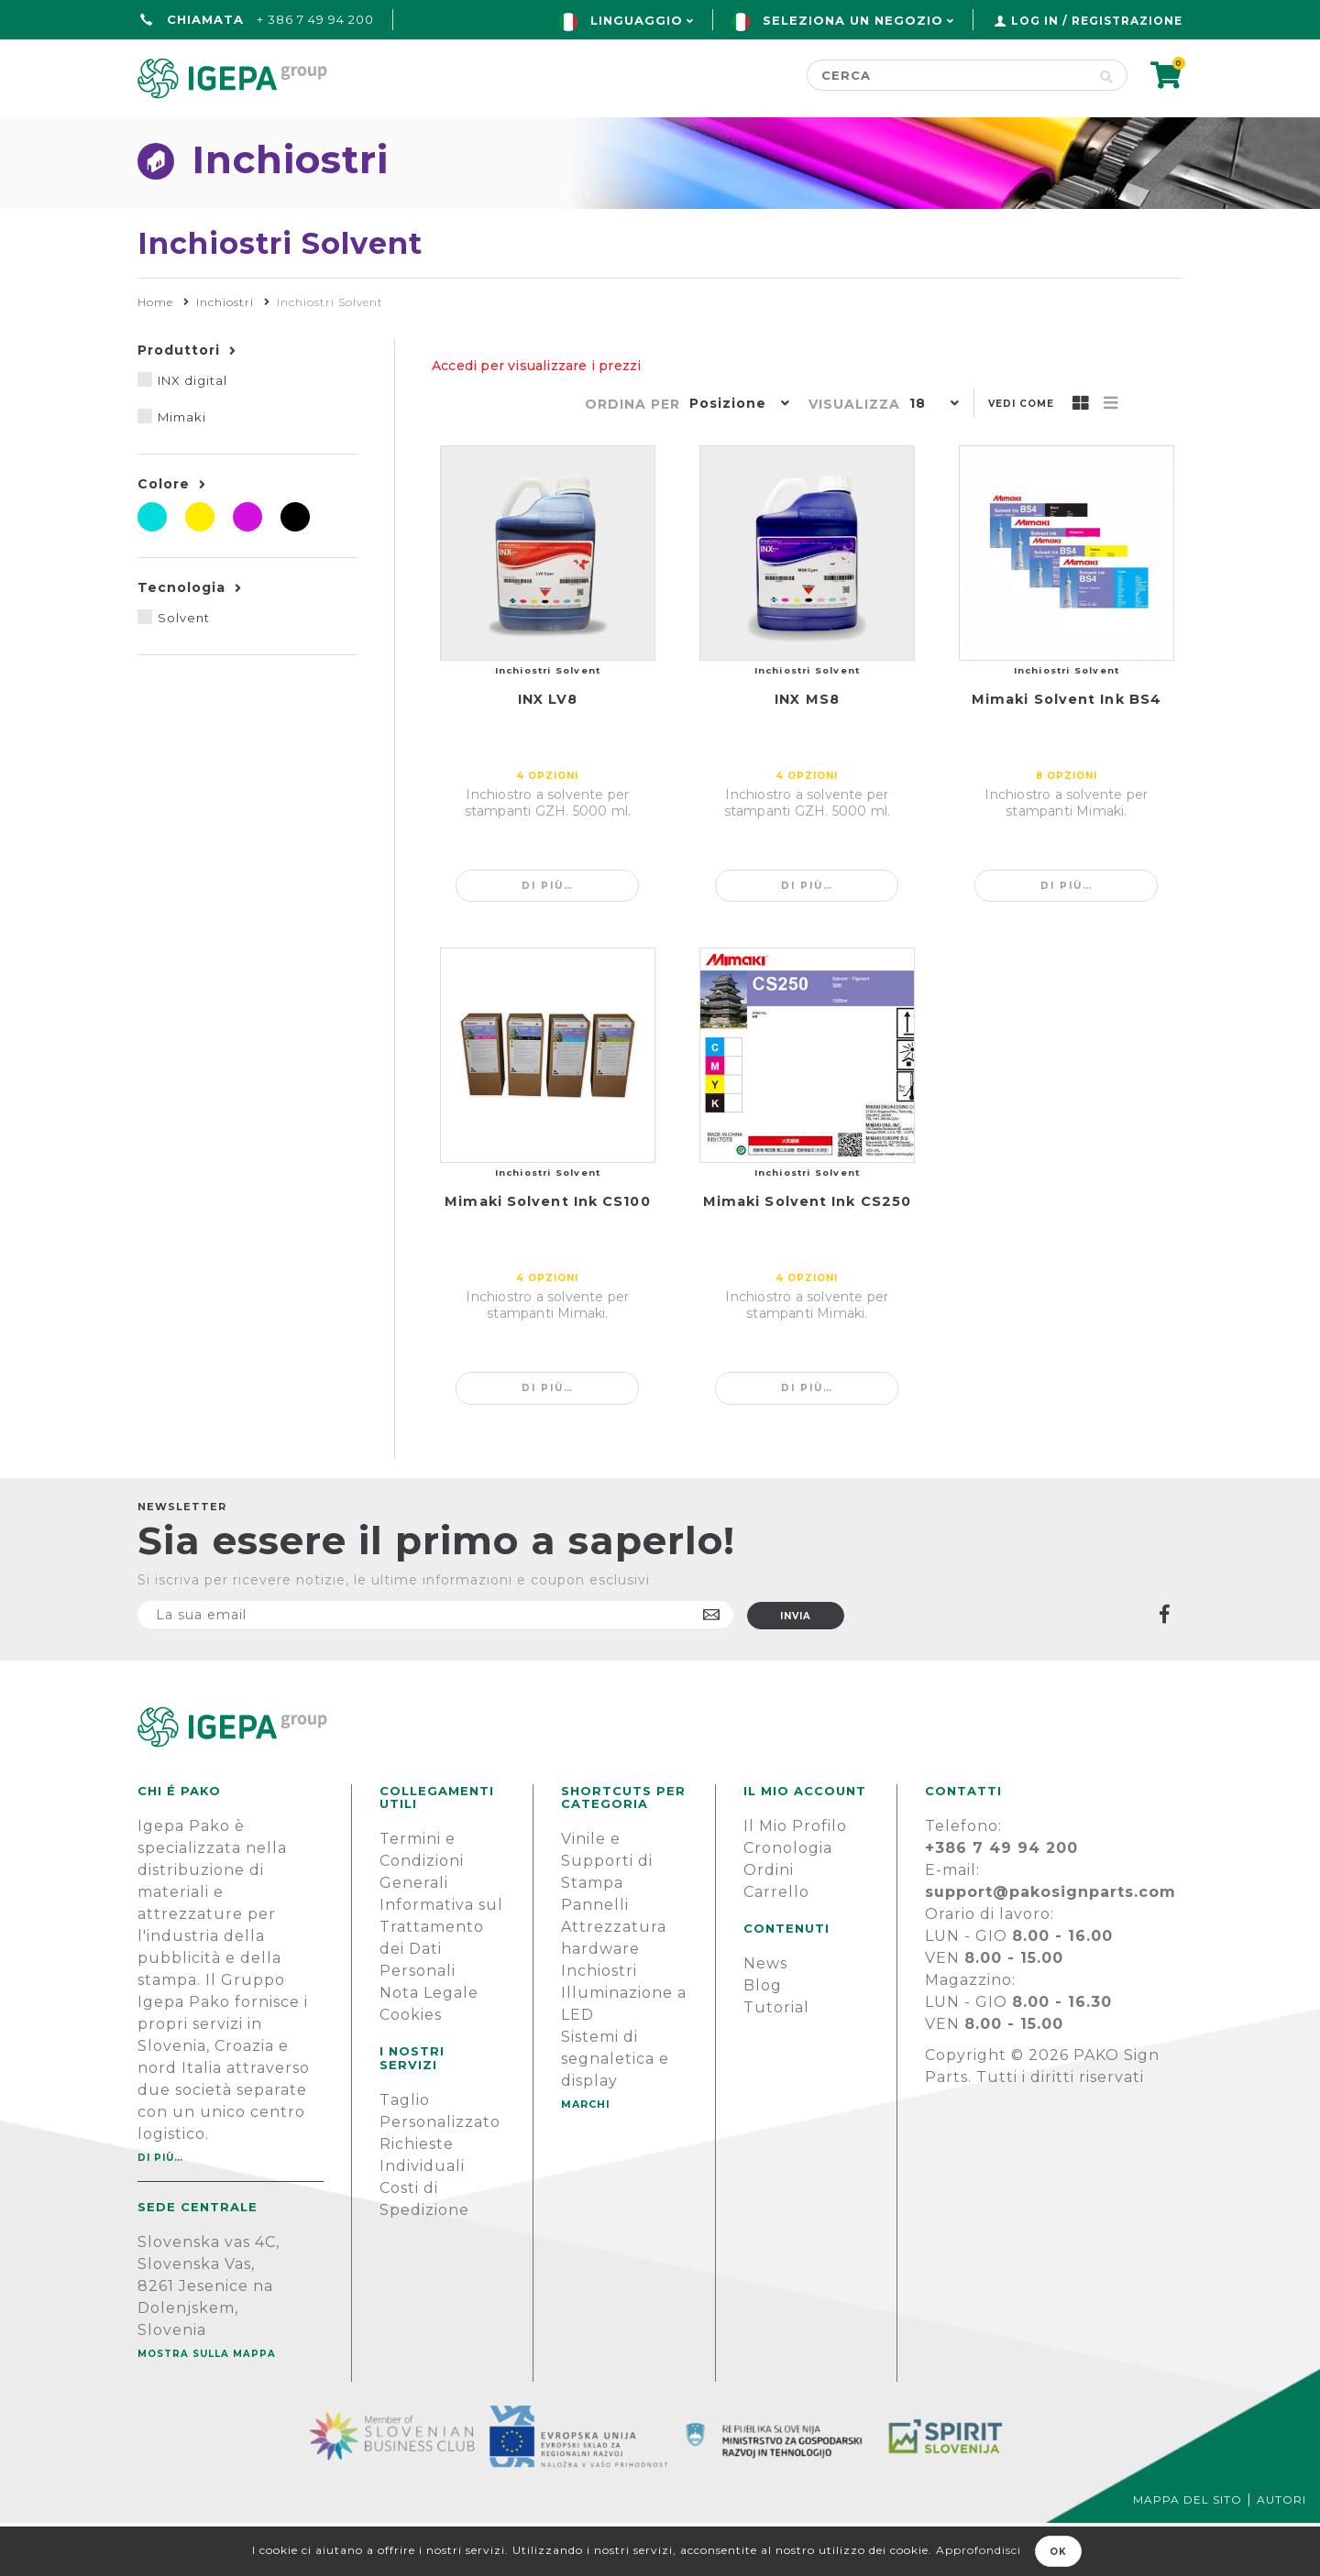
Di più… (548, 939)
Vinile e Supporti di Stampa (607, 1914)
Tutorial (776, 2060)
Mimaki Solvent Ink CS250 (807, 1254)
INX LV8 (548, 752)
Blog (762, 2038)
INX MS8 (807, 752)
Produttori (179, 403)
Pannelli (595, 1958)
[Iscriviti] (435, 1668)
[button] (735, 458)
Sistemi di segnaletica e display (615, 2112)
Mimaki (182, 470)
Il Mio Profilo (795, 1879)
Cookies (411, 2068)
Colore (164, 537)
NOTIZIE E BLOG (843, 134)
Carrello (776, 1945)
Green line (548, 134)
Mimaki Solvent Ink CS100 (547, 1254)
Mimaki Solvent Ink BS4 (1066, 752)
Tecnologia (182, 640)
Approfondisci (978, 2550)
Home (165, 134)
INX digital (192, 433)
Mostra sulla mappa (207, 2407)
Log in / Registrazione (1096, 20)
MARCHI (585, 2157)
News (765, 2016)
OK (1058, 2552)
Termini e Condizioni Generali (422, 1914)
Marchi (685, 134)
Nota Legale (429, 2046)
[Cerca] (946, 75)
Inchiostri (599, 2024)
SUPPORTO (1016, 134)
